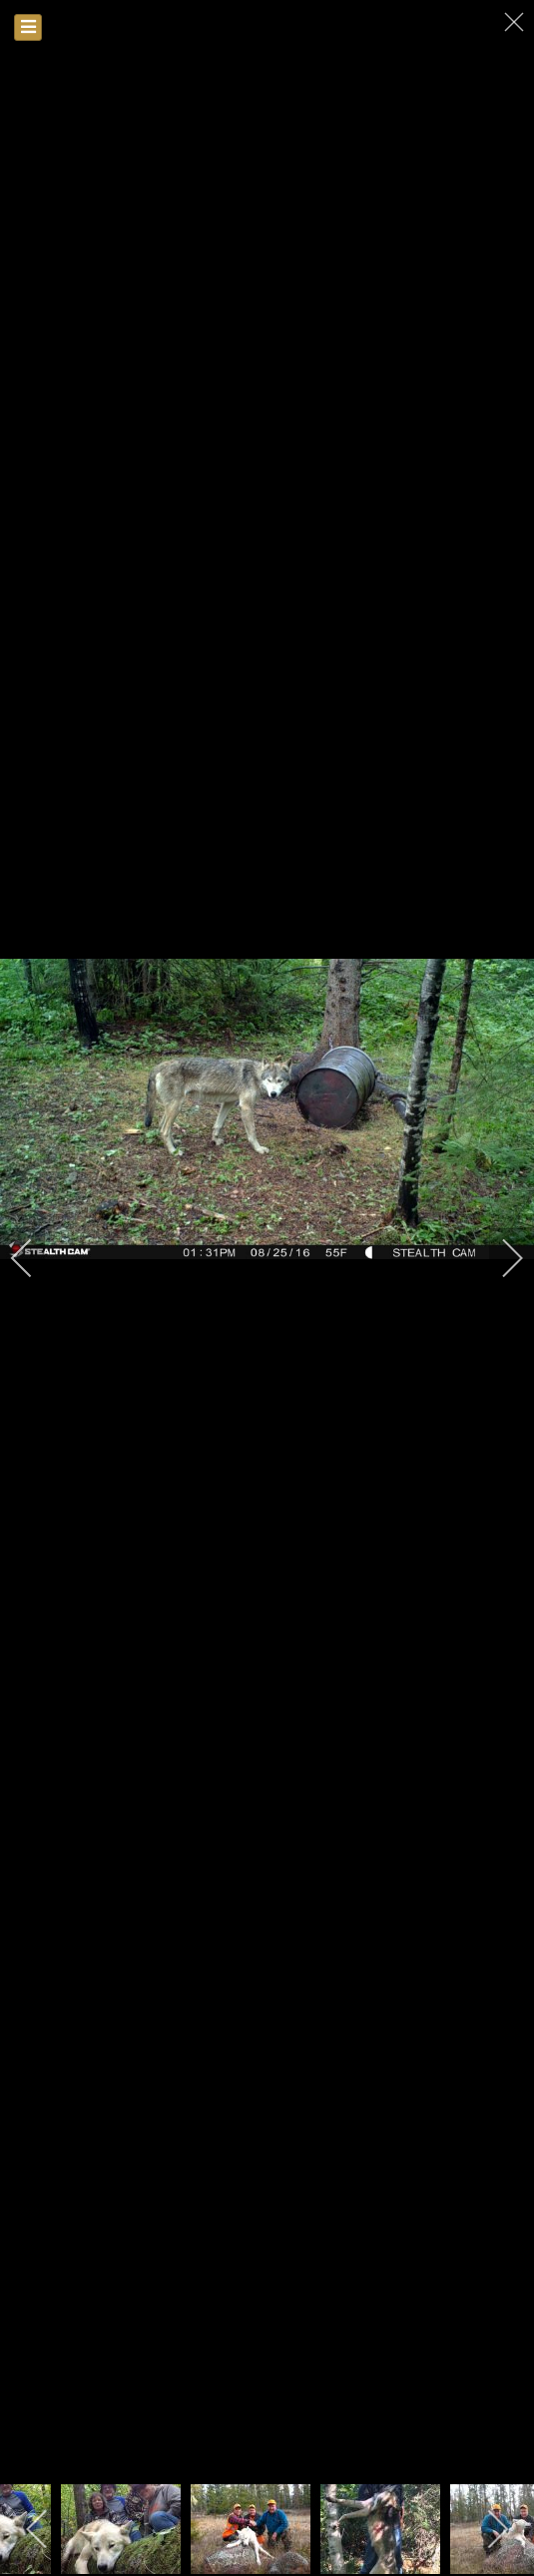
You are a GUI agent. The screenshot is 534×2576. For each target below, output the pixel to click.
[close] (516, 22)
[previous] (35, 1258)
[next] (499, 1258)
